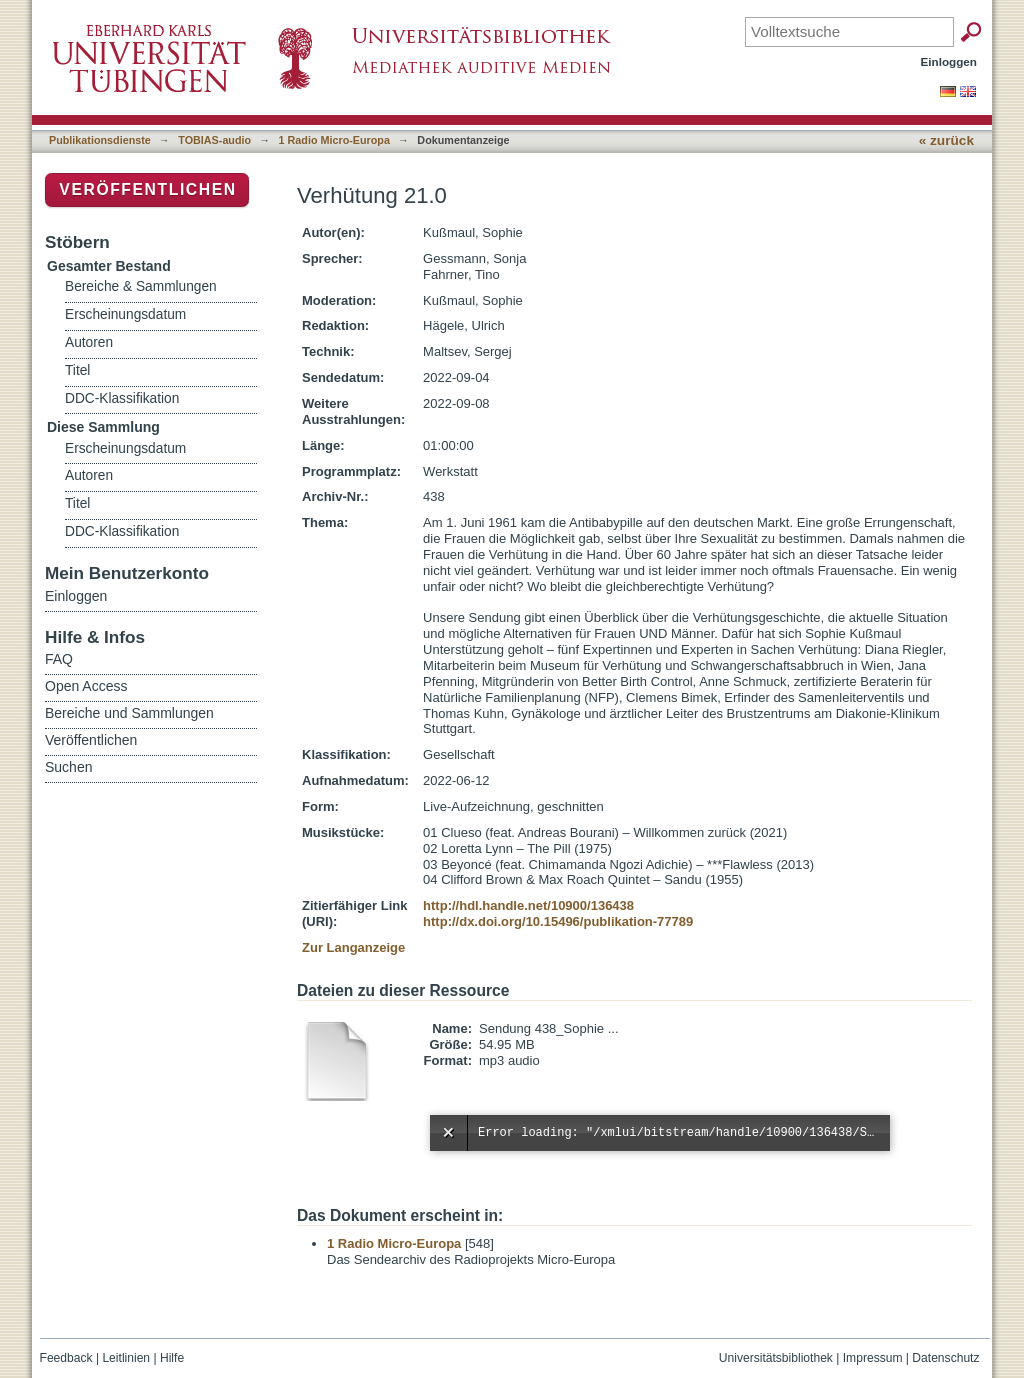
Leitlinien (126, 1358)
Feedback (66, 1358)
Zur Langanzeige (353, 947)
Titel (77, 370)
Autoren (89, 342)
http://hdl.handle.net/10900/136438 (528, 905)
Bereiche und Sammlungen (129, 713)
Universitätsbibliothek (776, 1358)
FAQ (59, 659)
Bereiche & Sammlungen (141, 286)
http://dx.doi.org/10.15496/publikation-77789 (558, 921)
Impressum (873, 1358)
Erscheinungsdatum (125, 314)
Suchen (68, 767)
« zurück (946, 140)
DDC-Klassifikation (122, 398)
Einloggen (949, 61)
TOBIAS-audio (214, 140)
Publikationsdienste (100, 140)
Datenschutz (945, 1358)
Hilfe (172, 1358)
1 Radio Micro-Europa (334, 140)
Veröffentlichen (147, 189)
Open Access (86, 686)
